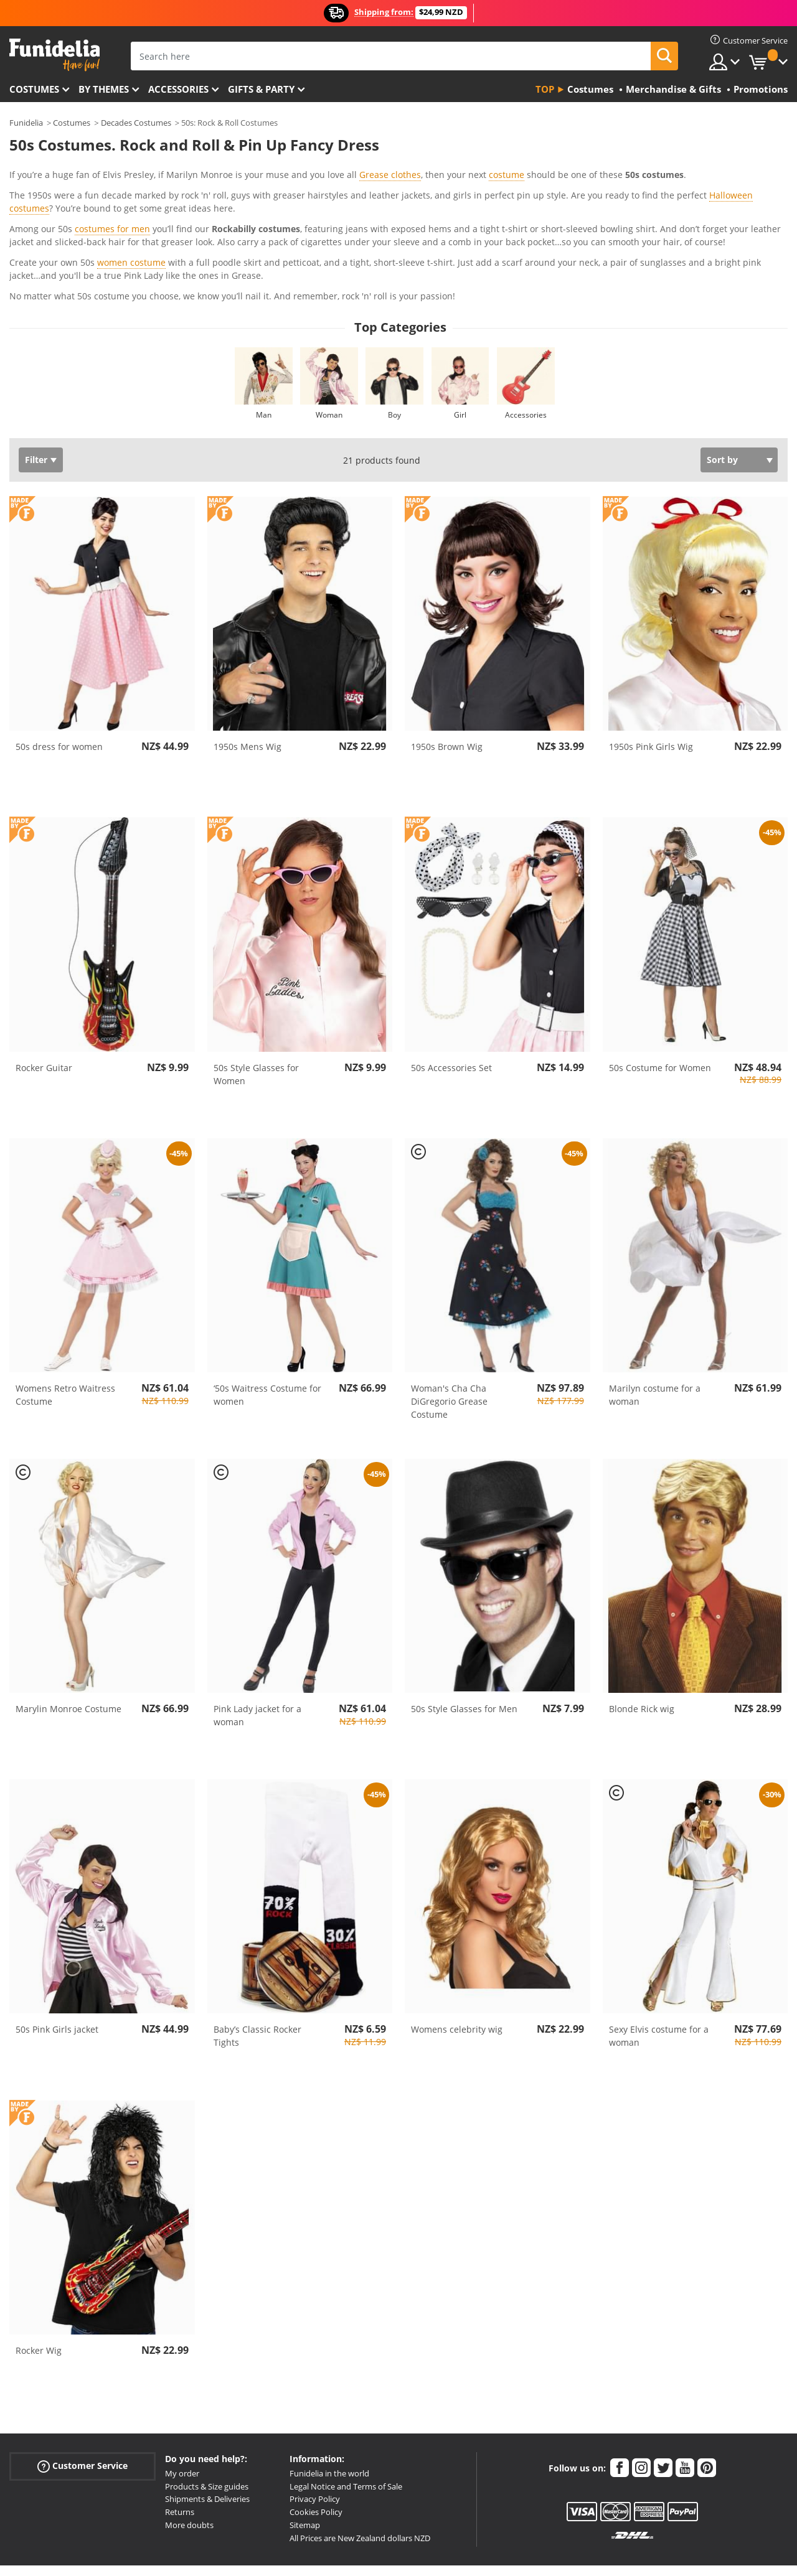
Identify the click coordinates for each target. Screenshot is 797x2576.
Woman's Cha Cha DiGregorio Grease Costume (449, 1342)
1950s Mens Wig (247, 687)
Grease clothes (390, 174)
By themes (103, 89)
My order (182, 2414)
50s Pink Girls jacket (57, 1970)
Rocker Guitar (44, 1008)
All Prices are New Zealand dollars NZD (360, 2479)
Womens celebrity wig (456, 1970)
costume (506, 174)
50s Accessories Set (451, 1008)
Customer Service (82, 2407)
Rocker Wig (39, 2291)
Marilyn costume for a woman (654, 1335)
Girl (460, 355)
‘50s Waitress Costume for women (267, 1335)
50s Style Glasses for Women (256, 1015)
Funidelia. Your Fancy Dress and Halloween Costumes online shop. (54, 55)
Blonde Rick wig (641, 1650)
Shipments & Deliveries (207, 2439)
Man (263, 355)
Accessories (178, 89)
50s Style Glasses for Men (464, 1650)
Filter (36, 400)
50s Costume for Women (660, 1008)
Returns (179, 2452)
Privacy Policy (315, 2439)
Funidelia (26, 122)
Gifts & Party (261, 89)
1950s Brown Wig (447, 687)
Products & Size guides (206, 2427)
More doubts (189, 2465)
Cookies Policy (316, 2452)
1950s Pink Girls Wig (651, 687)
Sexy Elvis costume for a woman (659, 1976)
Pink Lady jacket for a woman (257, 1656)
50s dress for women (59, 687)
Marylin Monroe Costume (68, 1650)
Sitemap (305, 2465)
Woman (329, 355)
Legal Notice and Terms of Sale (346, 2427)
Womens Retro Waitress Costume (65, 1335)
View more (44, 235)
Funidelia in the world (329, 2414)
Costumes (34, 89)
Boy (394, 355)
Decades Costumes (136, 122)
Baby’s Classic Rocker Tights (257, 1976)
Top (544, 89)
